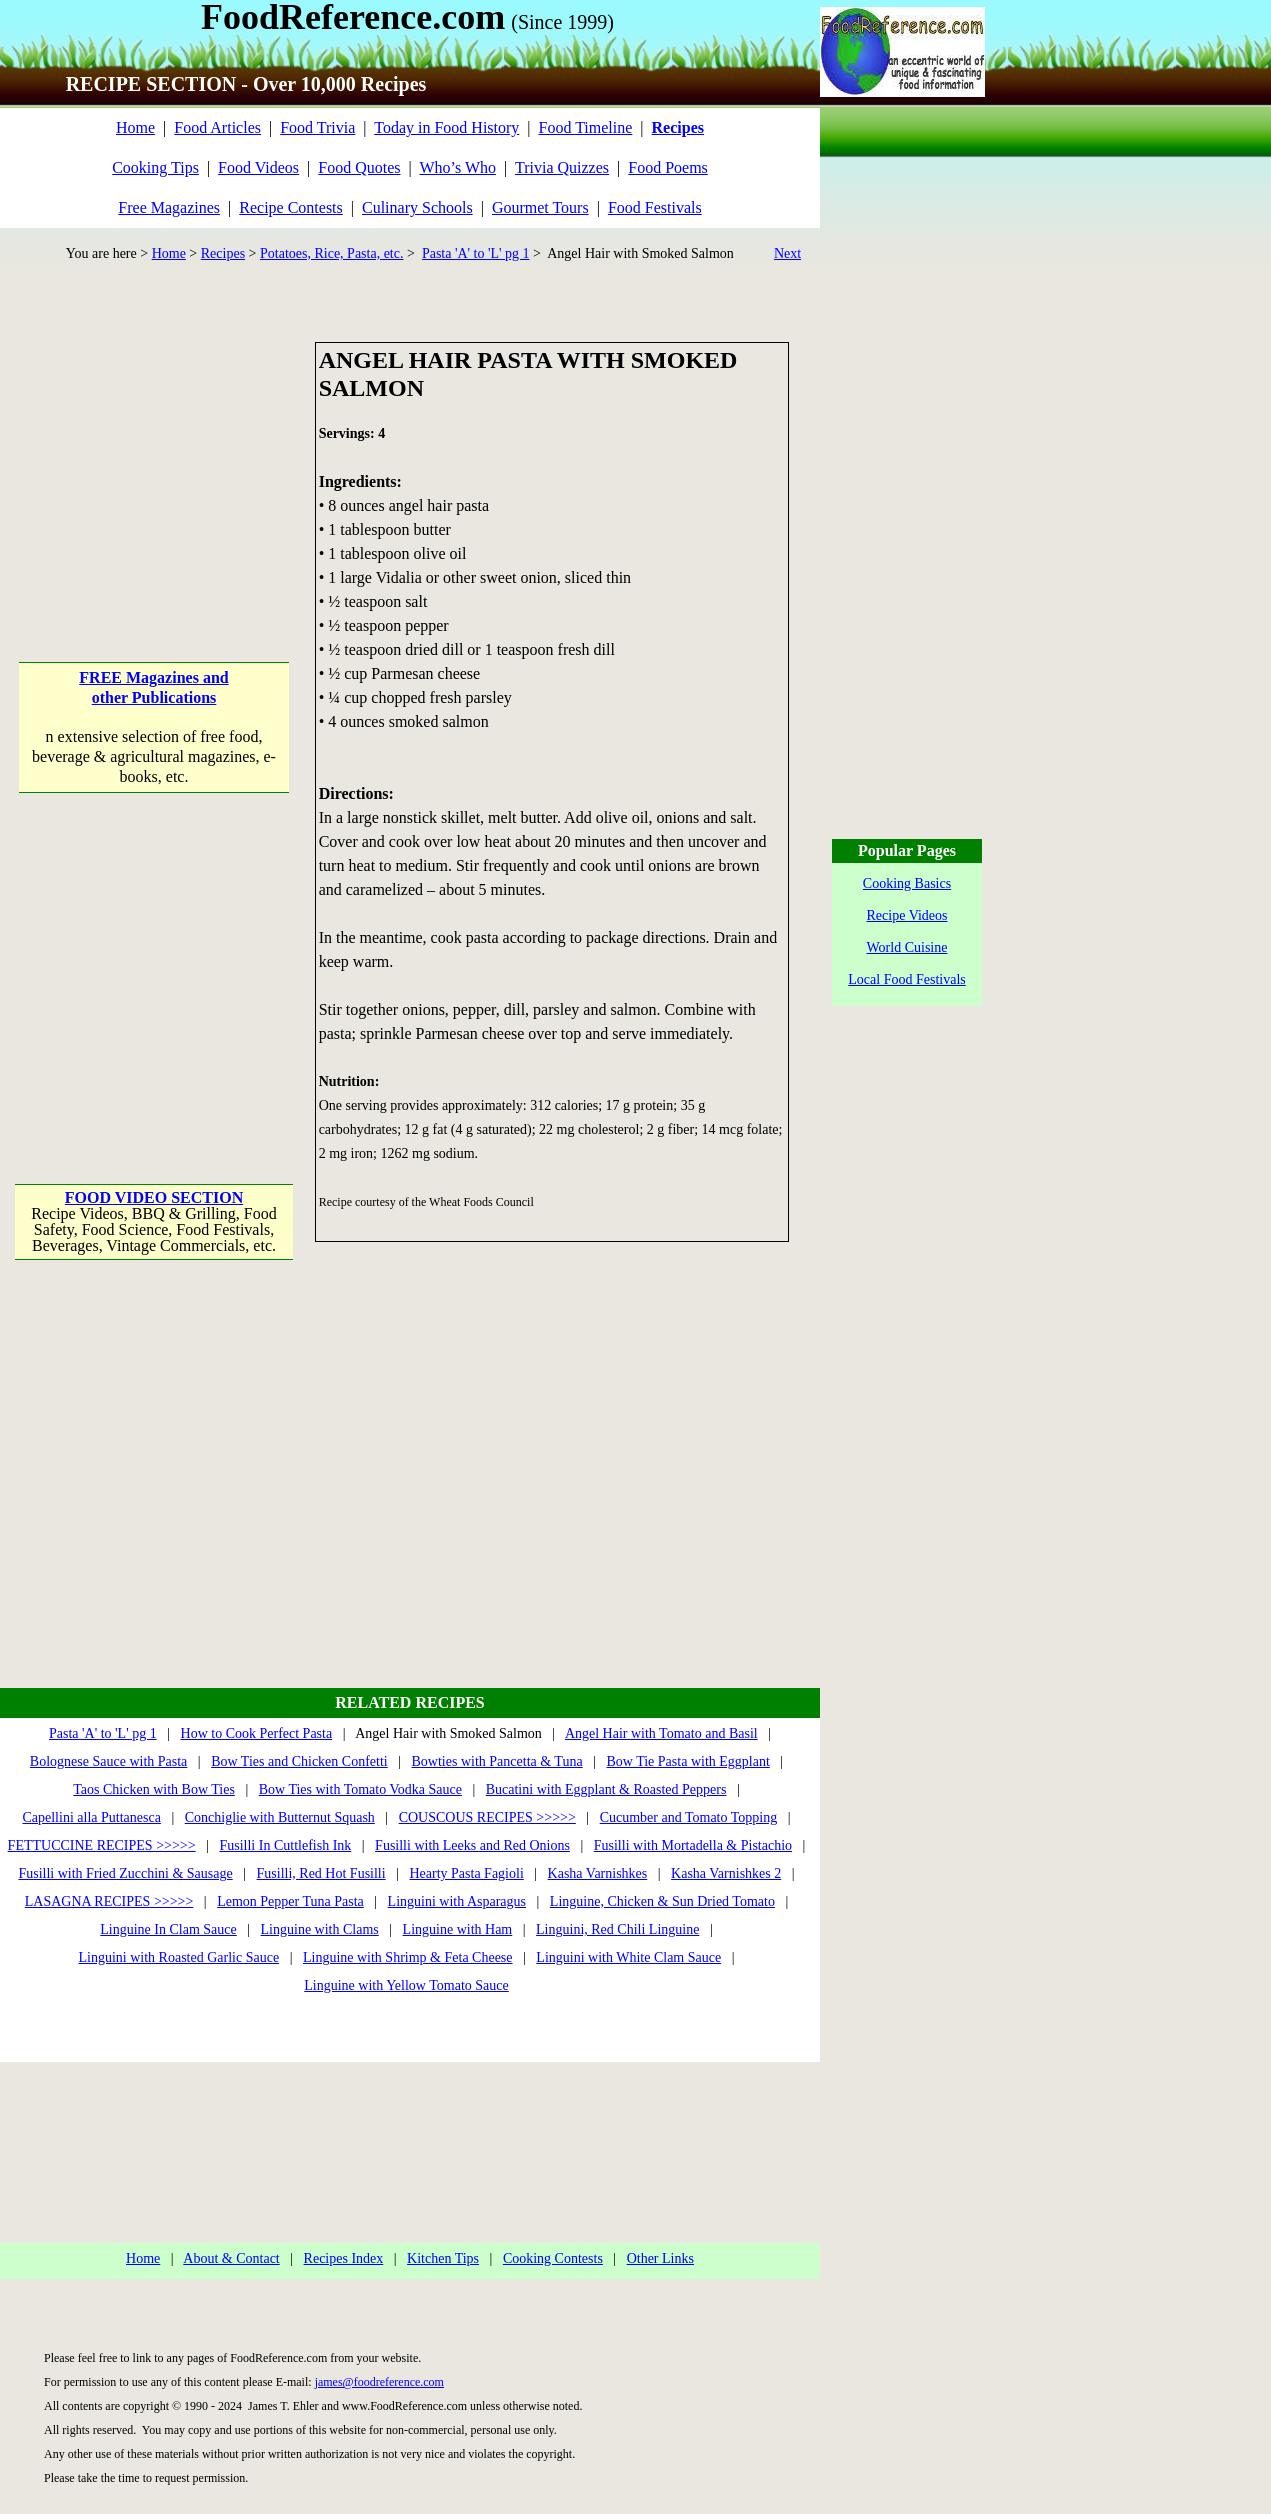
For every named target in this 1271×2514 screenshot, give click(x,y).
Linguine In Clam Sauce (168, 1929)
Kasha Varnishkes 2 (726, 1873)
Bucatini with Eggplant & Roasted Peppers (606, 1789)
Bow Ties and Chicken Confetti (299, 1761)
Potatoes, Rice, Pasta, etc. (331, 253)
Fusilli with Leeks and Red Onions (472, 1845)
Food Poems (668, 167)
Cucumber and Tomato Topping (689, 1817)
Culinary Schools (417, 207)
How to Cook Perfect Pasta (257, 1733)
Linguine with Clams (320, 1929)
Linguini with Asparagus (457, 1901)
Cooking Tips (155, 167)
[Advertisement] (155, 467)
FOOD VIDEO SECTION (154, 1197)
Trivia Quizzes (562, 167)
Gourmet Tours (540, 207)
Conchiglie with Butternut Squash (280, 1817)
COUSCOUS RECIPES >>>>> (487, 1817)
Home (135, 127)
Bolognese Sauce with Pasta (108, 1761)
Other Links (660, 2258)
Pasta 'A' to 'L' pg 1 (476, 253)
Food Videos (258, 167)
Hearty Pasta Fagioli (466, 1873)
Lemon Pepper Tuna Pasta (290, 1901)
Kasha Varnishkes (598, 1873)
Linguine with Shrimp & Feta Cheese (408, 1957)
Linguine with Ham (458, 1929)
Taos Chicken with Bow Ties (154, 1789)
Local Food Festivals (906, 979)
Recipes (223, 253)
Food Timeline (586, 127)
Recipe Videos (907, 915)
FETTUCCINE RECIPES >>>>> (102, 1845)
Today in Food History (446, 127)
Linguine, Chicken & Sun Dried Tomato (662, 1901)
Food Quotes (359, 167)
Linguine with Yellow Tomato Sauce (406, 1985)
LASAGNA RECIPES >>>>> (109, 1901)
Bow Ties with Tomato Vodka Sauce (360, 1789)
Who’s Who (457, 167)
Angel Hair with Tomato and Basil (661, 1733)
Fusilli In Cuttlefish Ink (285, 1845)
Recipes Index (344, 2258)
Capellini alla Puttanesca (91, 1817)
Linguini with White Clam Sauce (628, 1957)
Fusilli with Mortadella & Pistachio (693, 1845)
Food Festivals (655, 207)
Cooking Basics (907, 883)
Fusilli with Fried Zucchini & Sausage (125, 1873)
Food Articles (217, 127)
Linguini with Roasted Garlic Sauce (179, 1957)
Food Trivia (317, 127)
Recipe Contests (291, 207)
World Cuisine (907, 947)
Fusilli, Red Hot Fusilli (321, 1873)
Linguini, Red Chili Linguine (617, 1929)
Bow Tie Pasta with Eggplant (687, 1761)
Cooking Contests (553, 2258)
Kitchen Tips (443, 2258)
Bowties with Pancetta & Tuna (497, 1761)
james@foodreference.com (379, 2382)
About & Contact (231, 2258)
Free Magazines (169, 207)
